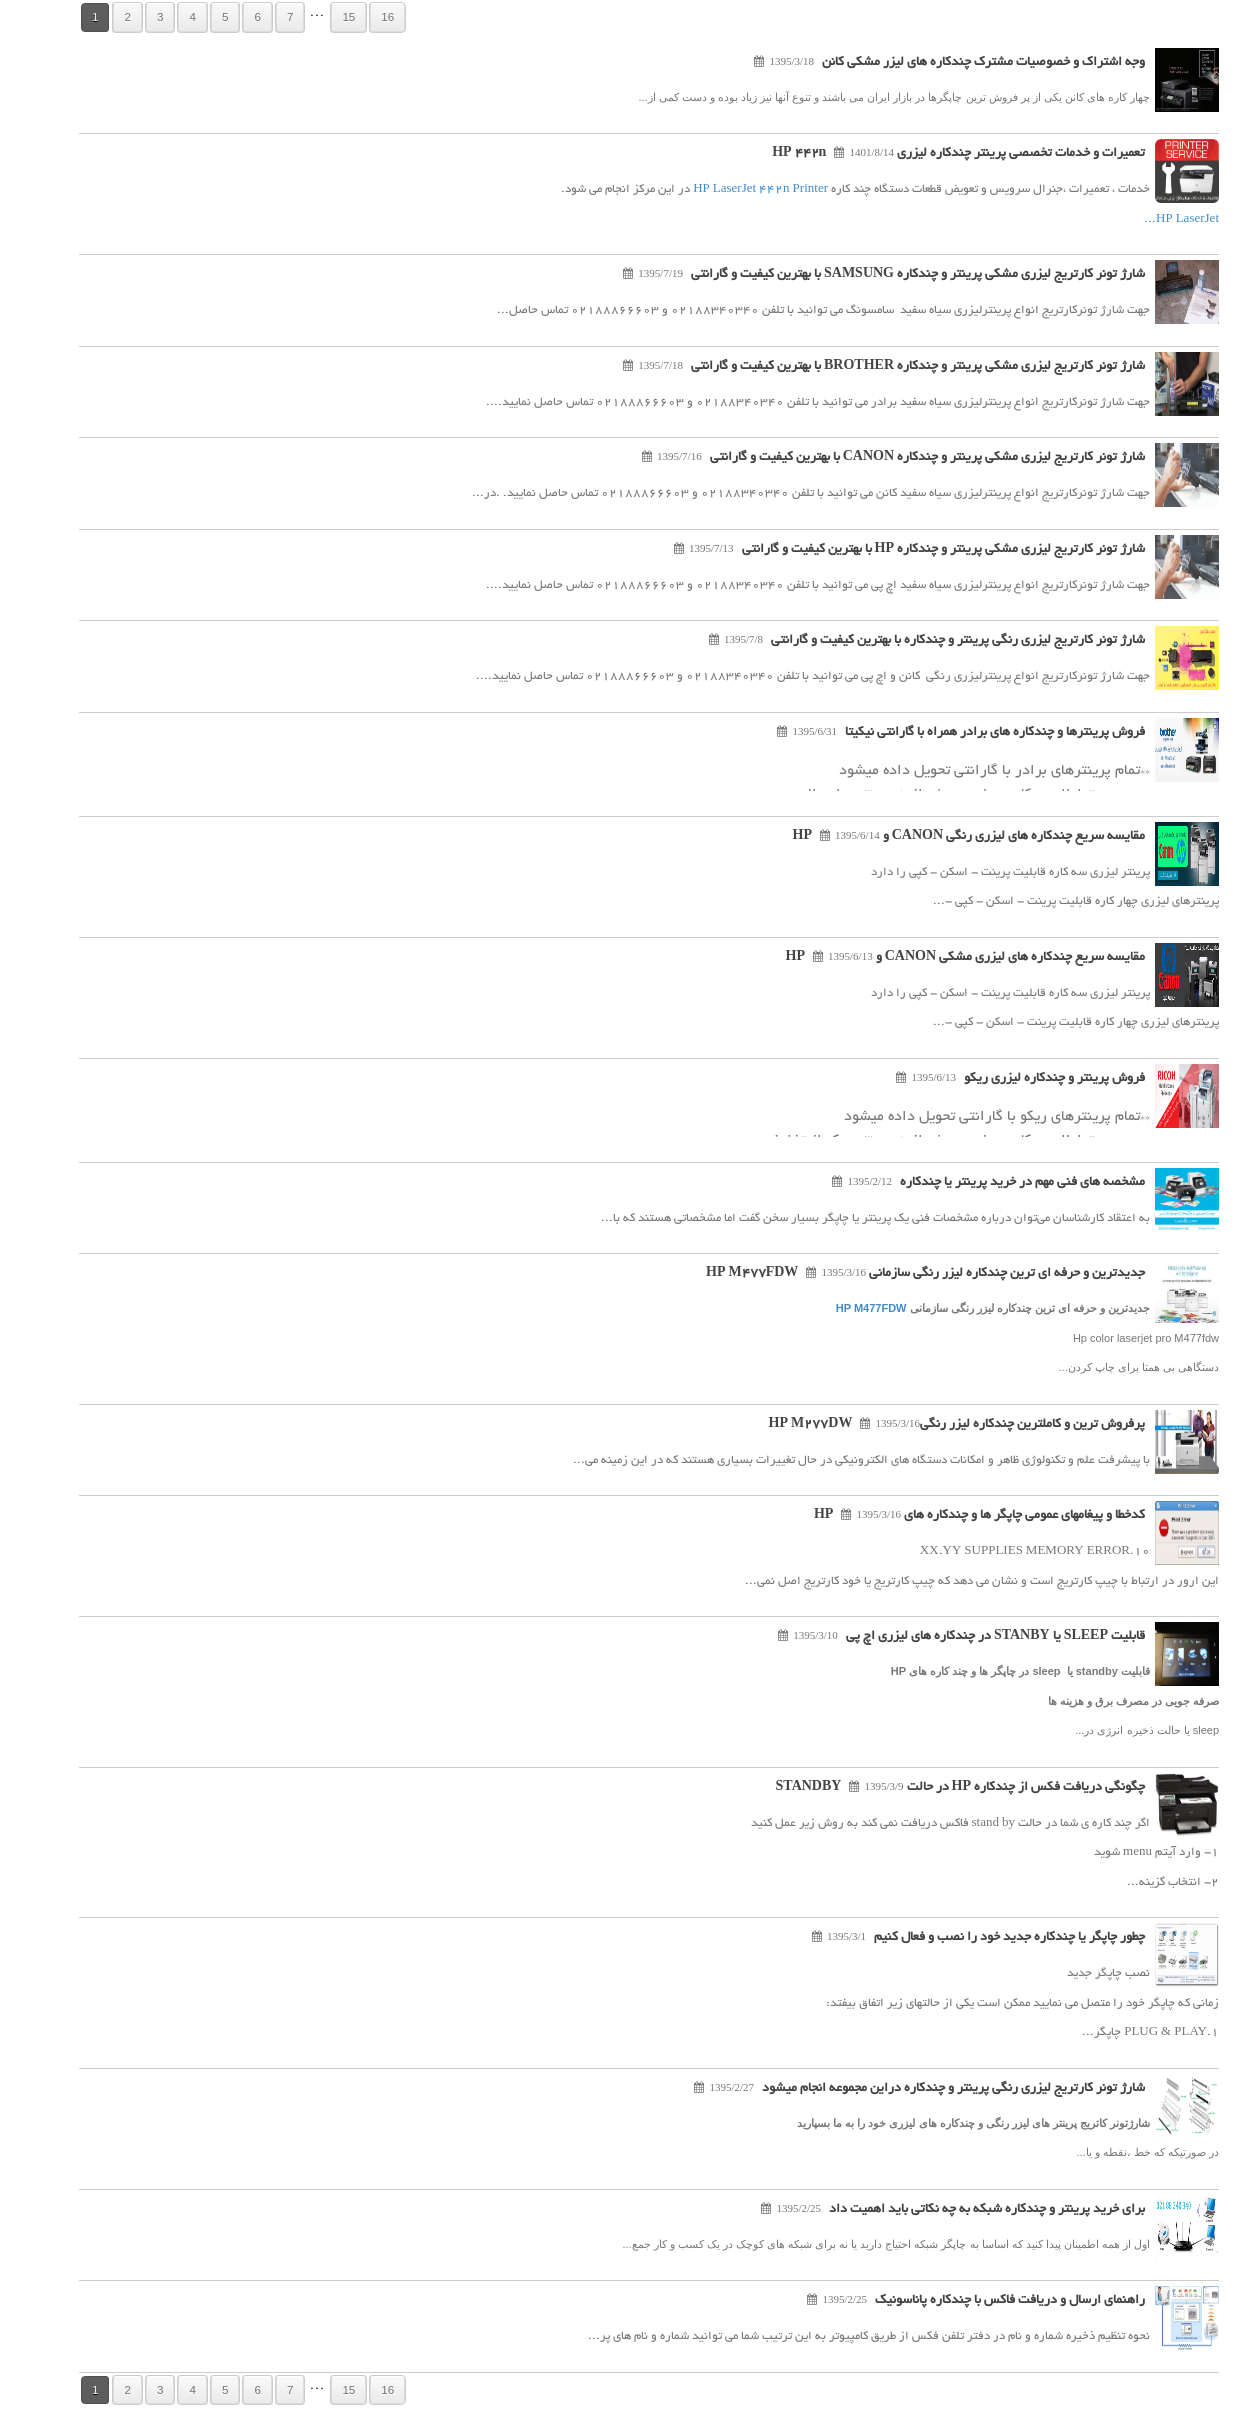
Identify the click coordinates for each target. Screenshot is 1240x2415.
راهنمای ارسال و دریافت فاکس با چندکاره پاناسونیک (981, 2301)
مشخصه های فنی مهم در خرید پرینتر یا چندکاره (993, 1183)
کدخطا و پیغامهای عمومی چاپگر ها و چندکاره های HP (950, 1516)
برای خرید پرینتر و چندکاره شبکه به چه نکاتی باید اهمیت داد (958, 2210)
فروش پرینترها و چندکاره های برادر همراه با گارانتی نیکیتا (966, 733)
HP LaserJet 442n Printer (731, 189)
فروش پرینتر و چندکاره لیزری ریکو (1025, 1079)
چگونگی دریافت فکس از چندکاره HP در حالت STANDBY (931, 1788)
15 (319, 16)
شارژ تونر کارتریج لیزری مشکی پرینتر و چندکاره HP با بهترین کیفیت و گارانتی (914, 550)
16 (358, 16)
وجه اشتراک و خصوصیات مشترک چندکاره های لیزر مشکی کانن (954, 63)
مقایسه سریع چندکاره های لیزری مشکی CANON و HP (936, 958)
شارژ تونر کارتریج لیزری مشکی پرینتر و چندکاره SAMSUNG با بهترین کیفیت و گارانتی (889, 275)
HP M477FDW (842, 1308)
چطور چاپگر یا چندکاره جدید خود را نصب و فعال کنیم (980, 1938)
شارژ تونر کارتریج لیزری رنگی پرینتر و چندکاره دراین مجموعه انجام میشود (924, 2089)
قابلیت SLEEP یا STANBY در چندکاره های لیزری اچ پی (966, 1637)
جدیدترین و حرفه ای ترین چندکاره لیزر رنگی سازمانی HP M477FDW (896, 1274)
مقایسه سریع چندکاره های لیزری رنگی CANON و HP (940, 837)
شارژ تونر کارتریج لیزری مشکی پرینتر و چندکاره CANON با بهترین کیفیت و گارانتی (898, 458)
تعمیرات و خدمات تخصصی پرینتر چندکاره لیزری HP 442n (929, 154)
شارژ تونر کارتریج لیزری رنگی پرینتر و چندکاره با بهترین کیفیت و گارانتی (929, 641)
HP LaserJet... (1152, 219)
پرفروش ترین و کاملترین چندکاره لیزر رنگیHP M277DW (928, 1425)
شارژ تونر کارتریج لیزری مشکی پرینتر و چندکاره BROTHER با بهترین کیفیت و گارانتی (889, 367)
